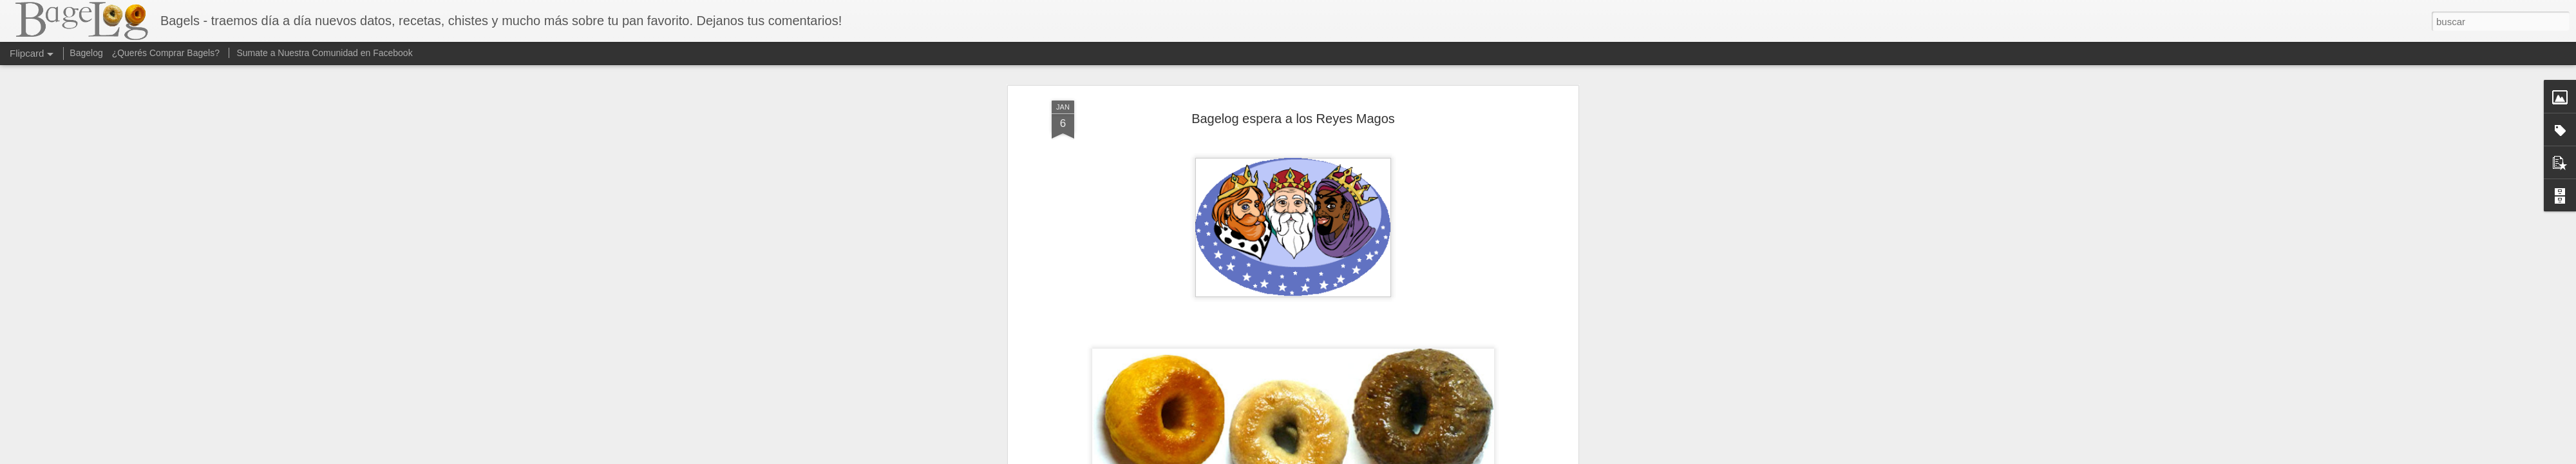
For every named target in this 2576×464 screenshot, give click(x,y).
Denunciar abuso (1381, 457)
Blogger (1338, 457)
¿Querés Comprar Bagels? (166, 53)
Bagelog (86, 53)
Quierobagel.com (1357, 160)
